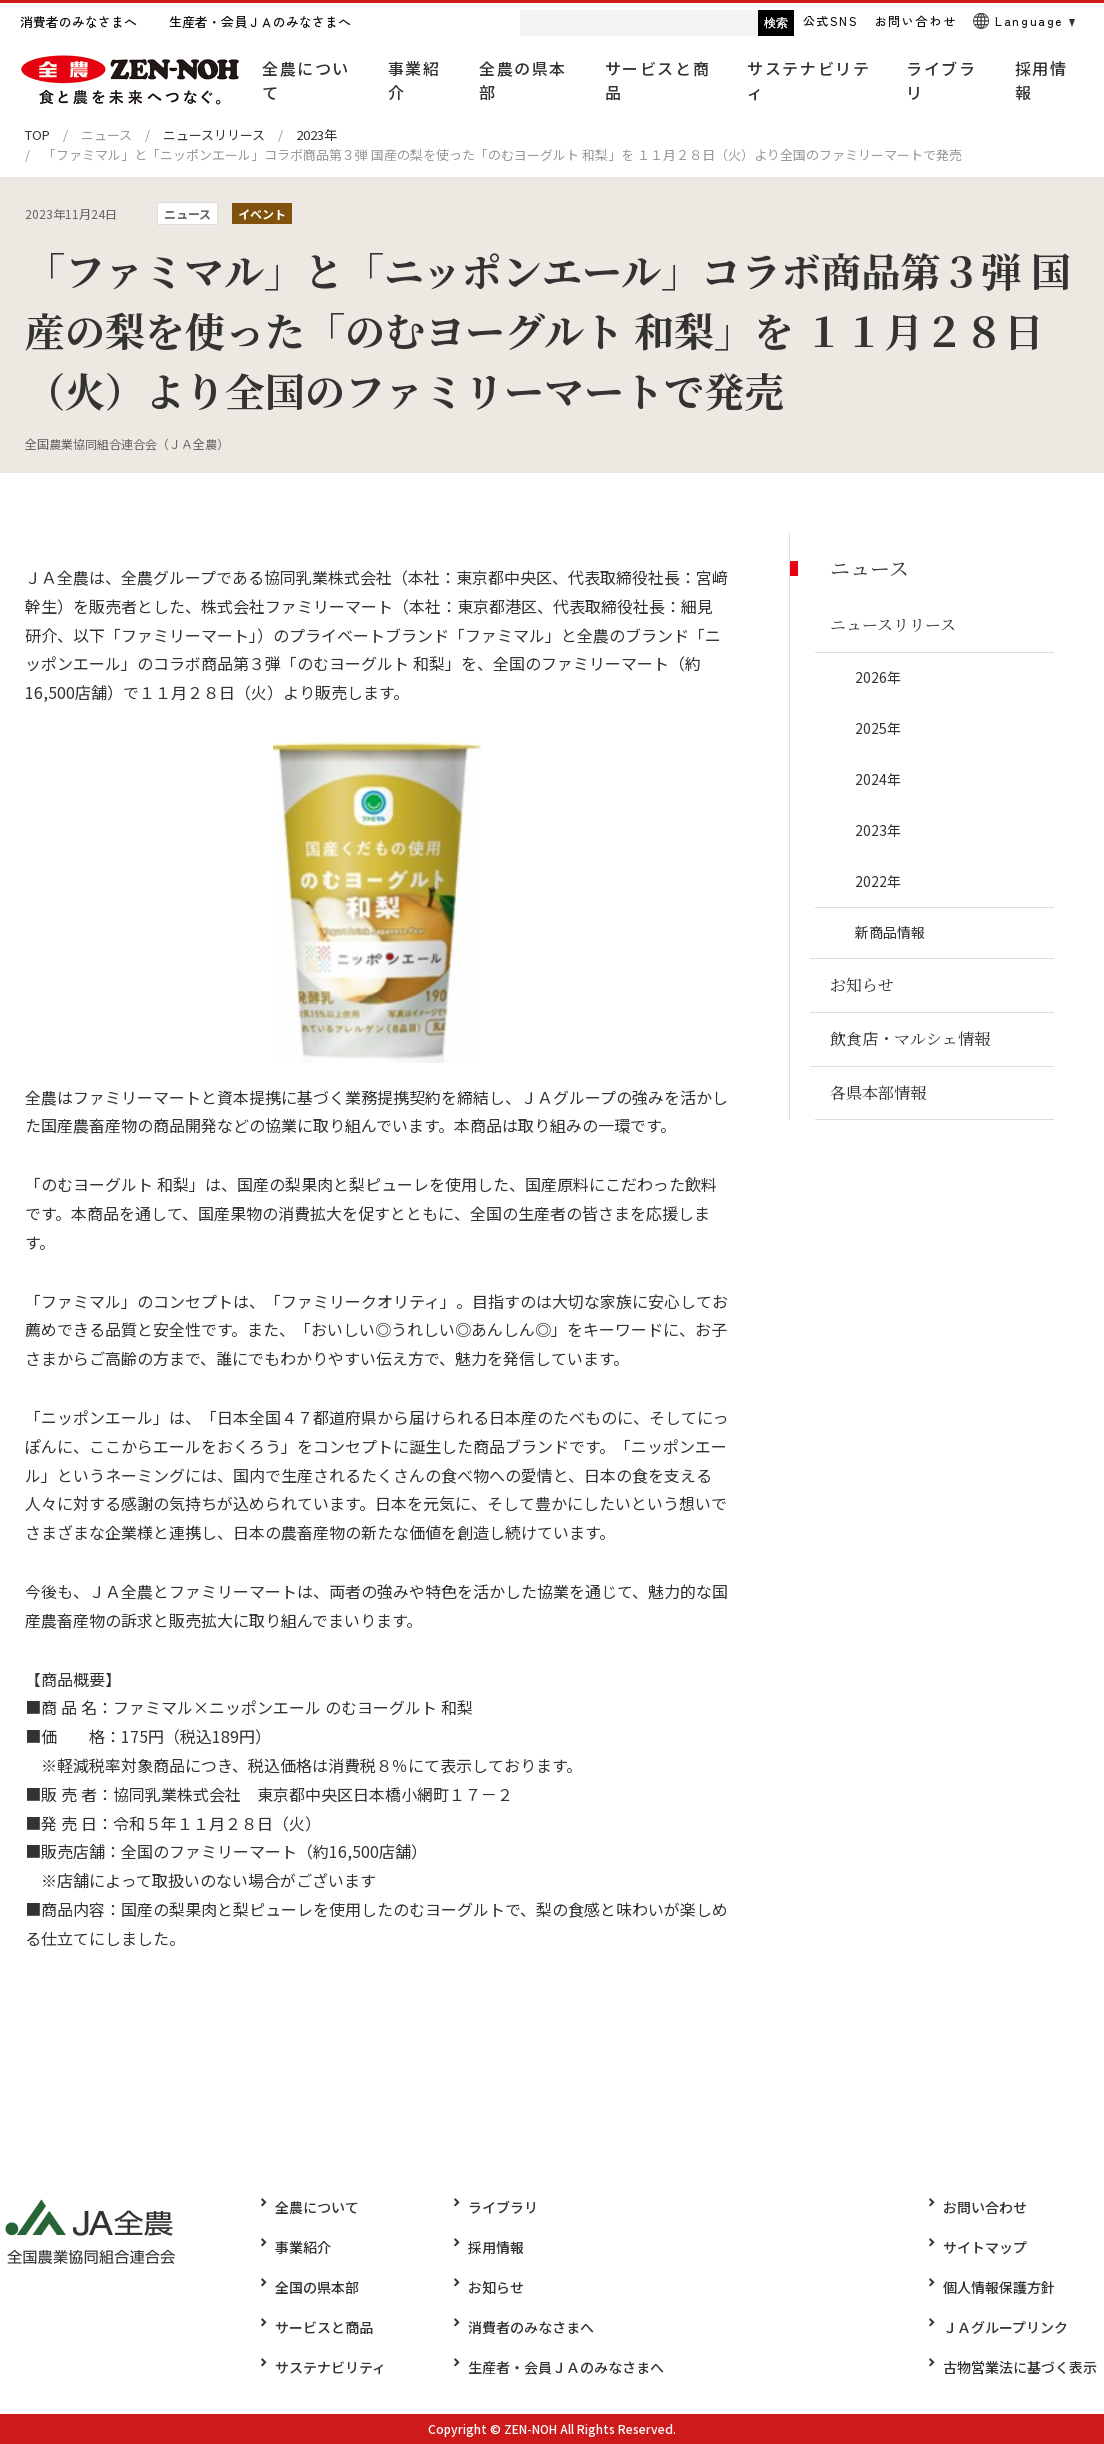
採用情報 (489, 2247)
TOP (37, 134)
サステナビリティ (330, 2367)
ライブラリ (496, 2207)
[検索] (583, 23)
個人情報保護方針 (1006, 2287)
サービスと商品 (324, 2327)
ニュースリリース (214, 134)
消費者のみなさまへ (524, 2327)
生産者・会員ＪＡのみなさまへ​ (559, 2367)
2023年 (316, 134)
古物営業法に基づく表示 (1027, 2367)
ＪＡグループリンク (1012, 2327)
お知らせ (489, 2287)
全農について (317, 2207)
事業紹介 (303, 2247)
